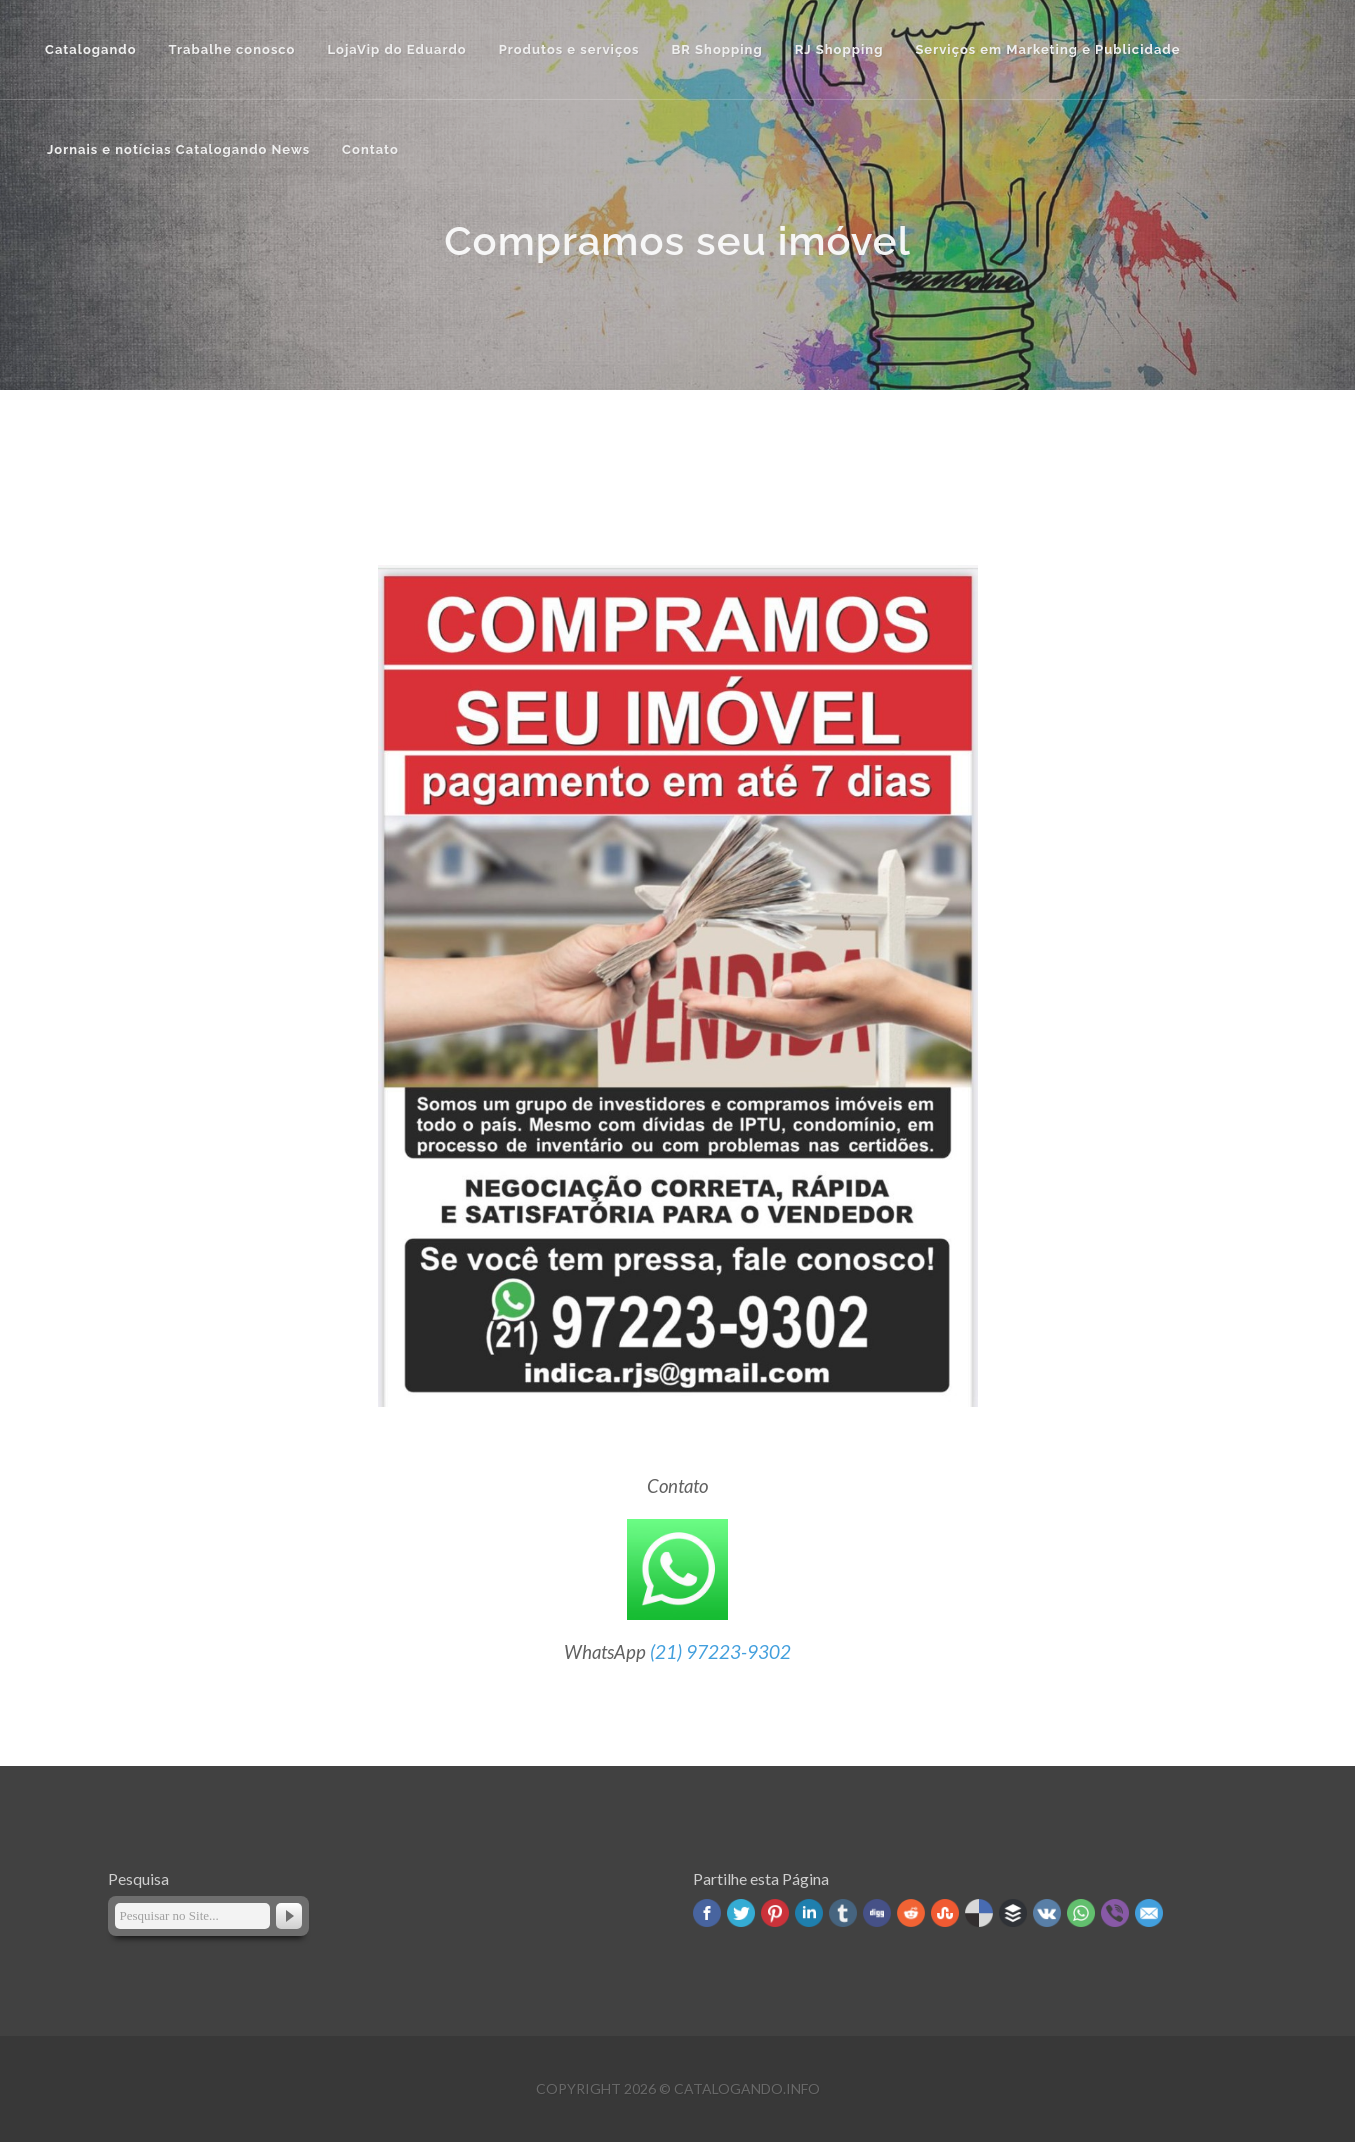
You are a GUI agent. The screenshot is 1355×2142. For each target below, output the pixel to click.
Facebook (707, 1913)
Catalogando (91, 49)
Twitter (741, 1913)
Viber (1115, 1913)
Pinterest (775, 1913)
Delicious (979, 1913)
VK (1047, 1913)
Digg (877, 1913)
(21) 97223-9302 (720, 1652)
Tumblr (843, 1913)
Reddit (911, 1913)
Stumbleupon (945, 1913)
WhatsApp (1081, 1913)
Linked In (809, 1913)
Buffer (1013, 1913)
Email (1149, 1913)
